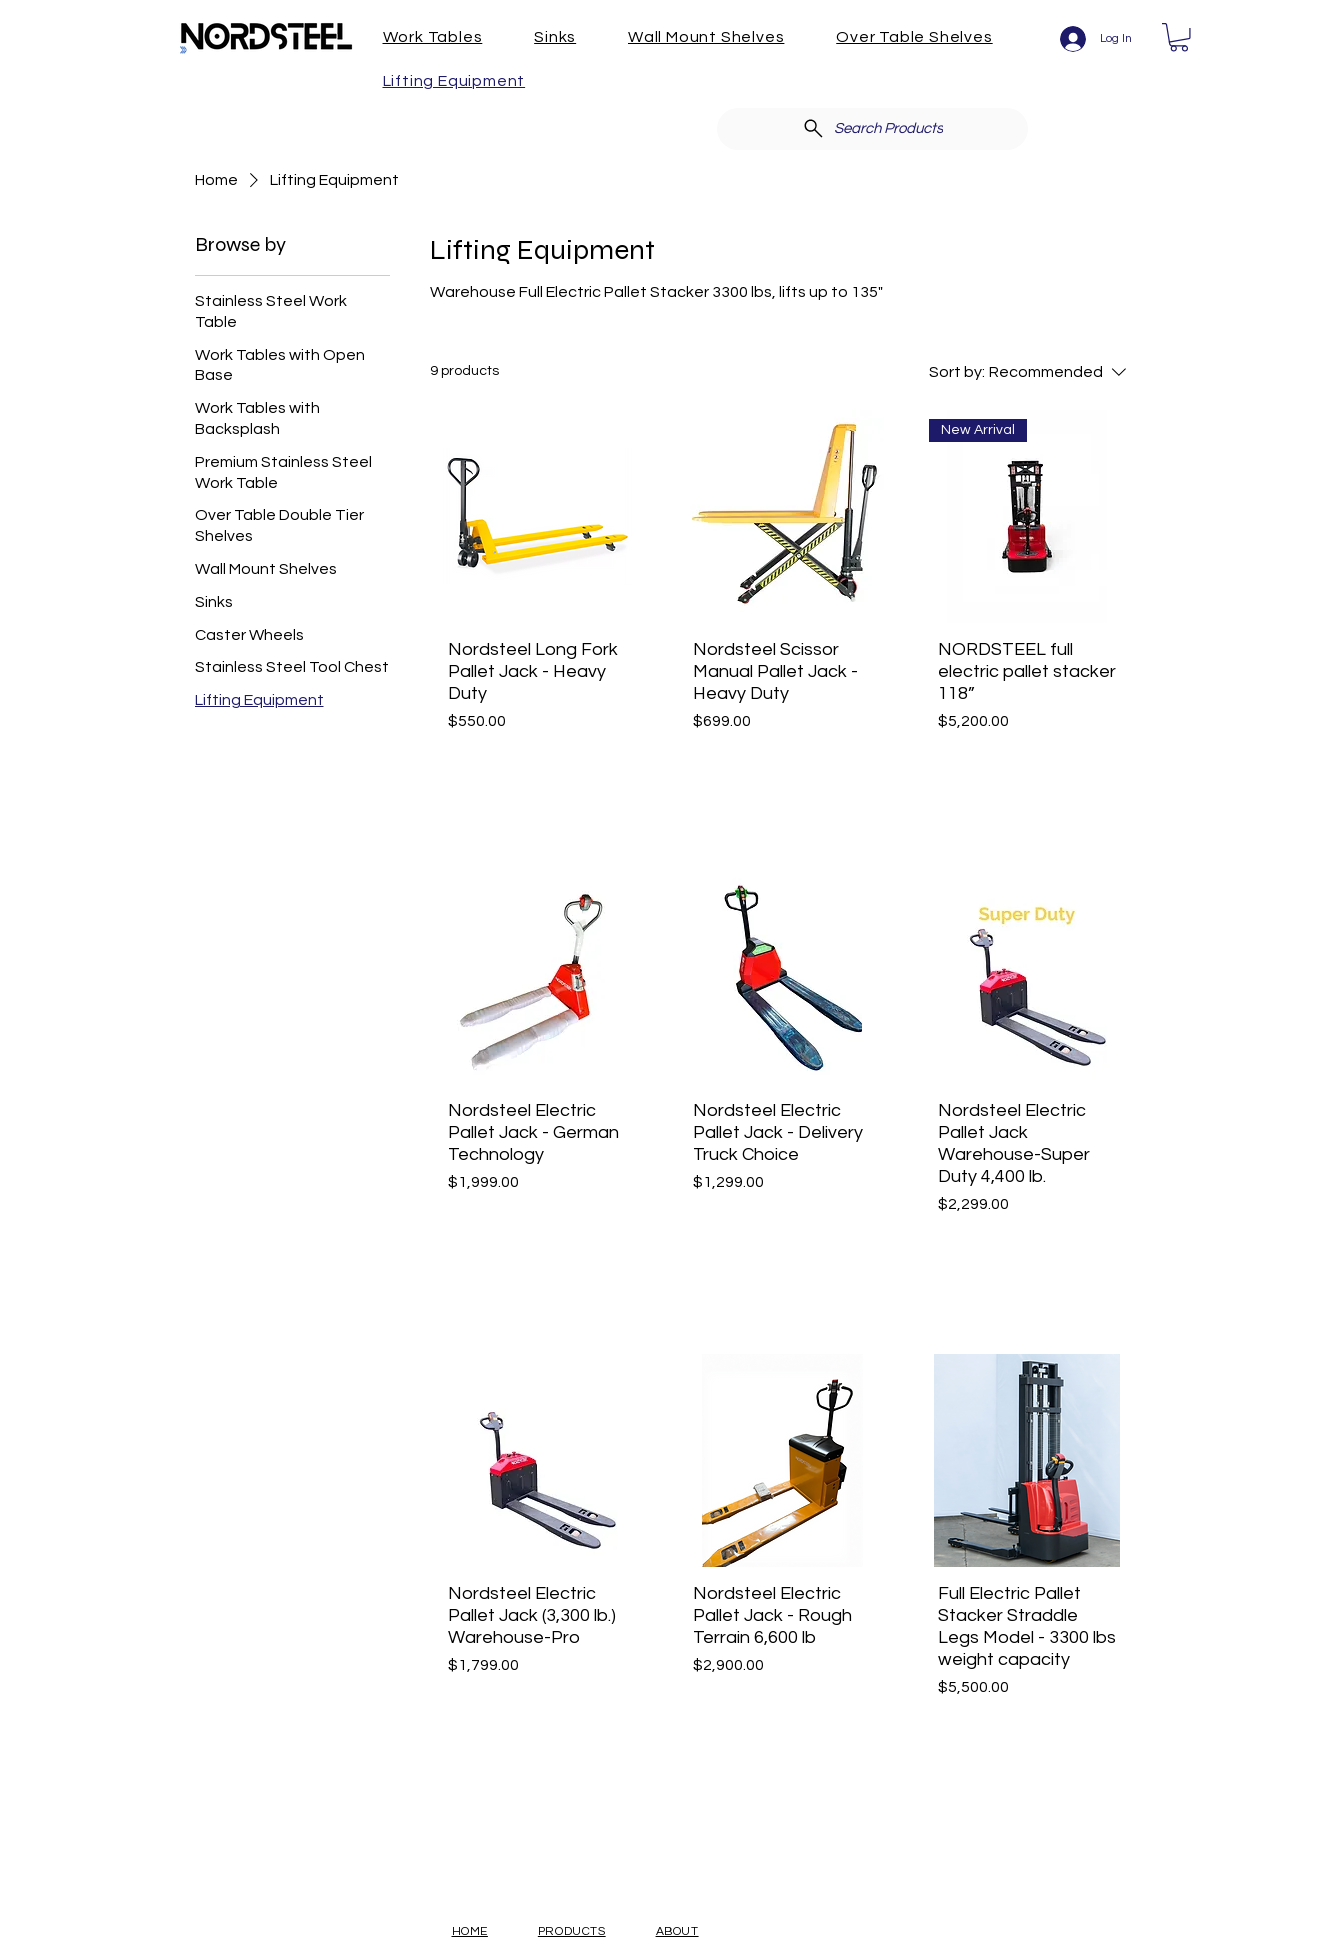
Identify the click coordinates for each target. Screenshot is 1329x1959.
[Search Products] (872, 129)
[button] (446, 37)
